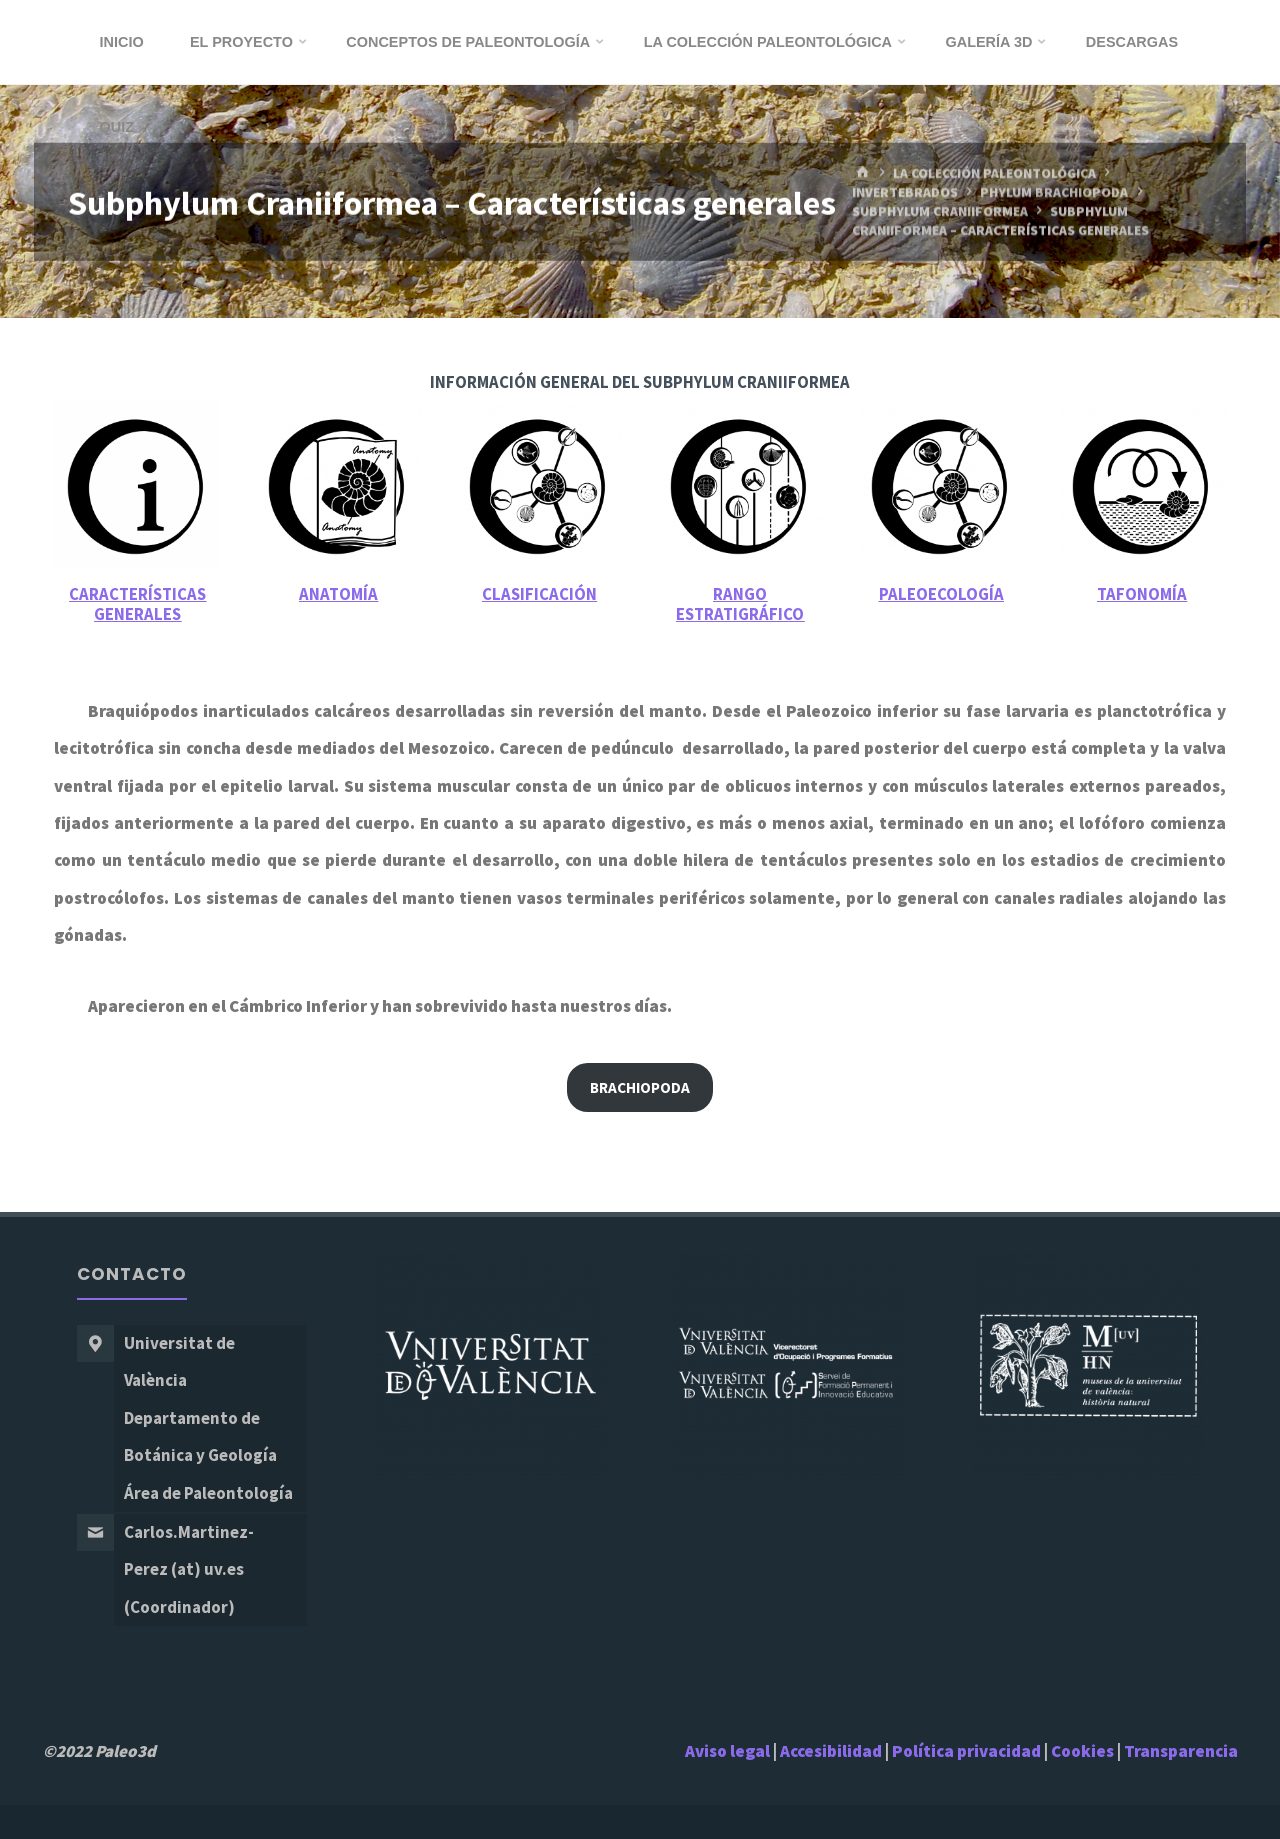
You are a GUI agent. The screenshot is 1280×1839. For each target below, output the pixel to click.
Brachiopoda (640, 1087)
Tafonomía (1142, 594)
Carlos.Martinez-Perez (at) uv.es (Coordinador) (189, 1569)
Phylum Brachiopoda (1054, 192)
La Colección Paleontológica (994, 173)
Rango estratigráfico (740, 604)
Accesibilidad (831, 1751)
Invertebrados (905, 192)
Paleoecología (941, 594)
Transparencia (1181, 1751)
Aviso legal (727, 1751)
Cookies (1082, 1751)
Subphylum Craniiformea (940, 211)
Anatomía (338, 594)
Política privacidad (968, 1751)
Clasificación (539, 594)
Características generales (137, 604)
